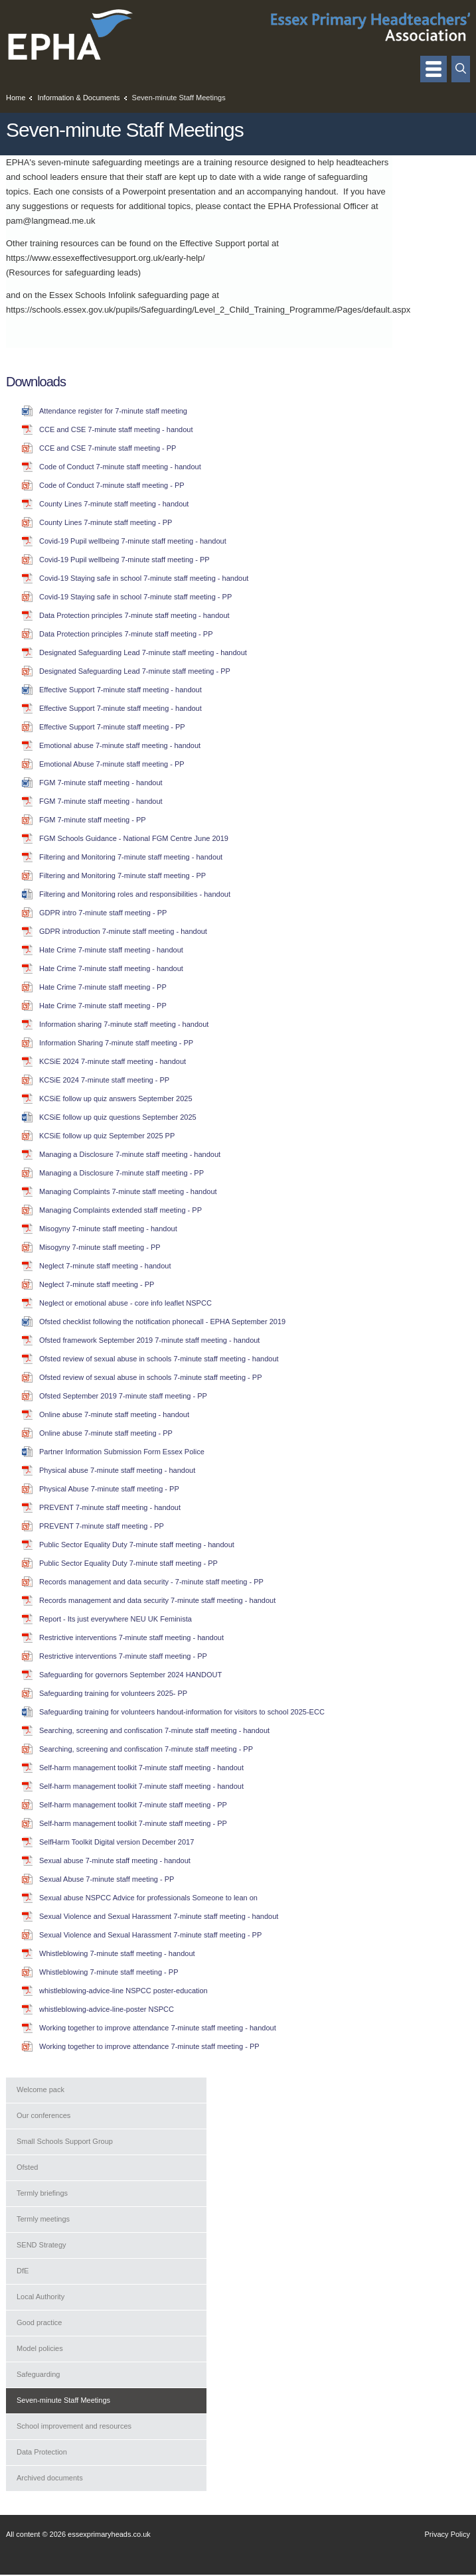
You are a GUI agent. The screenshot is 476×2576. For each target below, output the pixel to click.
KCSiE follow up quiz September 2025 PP (107, 1136)
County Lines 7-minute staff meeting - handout (114, 504)
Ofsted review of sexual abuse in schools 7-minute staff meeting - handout (159, 1359)
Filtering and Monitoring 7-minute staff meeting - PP (122, 875)
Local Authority (40, 2297)
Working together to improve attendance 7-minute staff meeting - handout (157, 2028)
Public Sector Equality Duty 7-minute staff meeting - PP (128, 1563)
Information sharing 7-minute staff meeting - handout (123, 1024)
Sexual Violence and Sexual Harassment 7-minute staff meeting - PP (150, 1935)
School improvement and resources (74, 2426)
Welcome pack (40, 2089)
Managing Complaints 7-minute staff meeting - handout (128, 1191)
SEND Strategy (41, 2245)
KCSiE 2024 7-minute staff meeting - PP (104, 1080)
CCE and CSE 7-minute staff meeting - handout (116, 429)
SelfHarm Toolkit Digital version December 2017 (116, 1842)
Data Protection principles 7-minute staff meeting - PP (125, 634)
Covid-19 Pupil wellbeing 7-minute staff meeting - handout (132, 541)
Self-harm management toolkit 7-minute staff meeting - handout (141, 1768)
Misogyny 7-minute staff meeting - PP (100, 1247)
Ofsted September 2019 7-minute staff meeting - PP (123, 1396)
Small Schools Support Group (65, 2141)
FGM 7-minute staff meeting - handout (101, 783)
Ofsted (27, 2167)
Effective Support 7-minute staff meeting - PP (112, 727)
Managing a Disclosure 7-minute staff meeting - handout (129, 1154)
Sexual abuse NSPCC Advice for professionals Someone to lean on (148, 1898)
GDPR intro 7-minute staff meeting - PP (103, 913)
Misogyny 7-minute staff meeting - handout (108, 1229)
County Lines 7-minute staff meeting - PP (105, 522)
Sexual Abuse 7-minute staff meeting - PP (106, 1879)
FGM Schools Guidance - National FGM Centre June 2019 (133, 838)
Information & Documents (78, 98)
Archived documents (50, 2478)
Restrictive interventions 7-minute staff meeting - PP (123, 1656)
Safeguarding (38, 2374)
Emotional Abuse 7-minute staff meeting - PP (112, 764)
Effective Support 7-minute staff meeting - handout (120, 690)
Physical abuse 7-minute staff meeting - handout (117, 1470)
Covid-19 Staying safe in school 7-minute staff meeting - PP (135, 597)
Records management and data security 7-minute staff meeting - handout (157, 1600)
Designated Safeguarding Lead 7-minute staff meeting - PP (134, 671)
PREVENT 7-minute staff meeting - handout (110, 1507)
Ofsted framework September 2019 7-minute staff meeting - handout (149, 1340)
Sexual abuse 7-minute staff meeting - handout (115, 1860)
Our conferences (43, 2115)
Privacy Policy (447, 2534)
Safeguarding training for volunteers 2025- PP (113, 1693)
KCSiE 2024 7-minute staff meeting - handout (112, 1061)
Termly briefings (42, 2193)
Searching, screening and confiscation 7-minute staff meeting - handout (154, 1730)
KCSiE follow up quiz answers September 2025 (116, 1098)
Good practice (39, 2322)
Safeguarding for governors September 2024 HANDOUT (130, 1675)
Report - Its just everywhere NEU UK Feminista (115, 1619)
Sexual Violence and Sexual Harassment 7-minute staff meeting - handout (158, 1916)
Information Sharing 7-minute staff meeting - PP (116, 1043)
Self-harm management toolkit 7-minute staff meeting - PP (133, 1805)
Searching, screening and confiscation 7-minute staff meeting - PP (146, 1749)
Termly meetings (43, 2219)
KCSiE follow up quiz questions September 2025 (118, 1117)
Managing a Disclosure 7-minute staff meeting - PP (121, 1173)
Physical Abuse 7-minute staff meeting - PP (109, 1489)
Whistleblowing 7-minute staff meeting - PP (109, 1972)
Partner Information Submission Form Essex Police (121, 1452)
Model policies (40, 2348)
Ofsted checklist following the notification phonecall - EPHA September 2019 (162, 1322)
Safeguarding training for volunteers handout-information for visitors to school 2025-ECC (182, 1712)
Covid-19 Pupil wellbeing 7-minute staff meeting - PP (124, 560)
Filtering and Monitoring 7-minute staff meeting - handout (130, 857)
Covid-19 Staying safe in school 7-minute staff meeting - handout (143, 578)
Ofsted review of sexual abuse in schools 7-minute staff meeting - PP (150, 1377)
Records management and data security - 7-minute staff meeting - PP (151, 1582)
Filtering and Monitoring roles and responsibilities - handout (134, 894)
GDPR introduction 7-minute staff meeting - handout (123, 931)
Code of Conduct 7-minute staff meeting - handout (120, 467)
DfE (23, 2271)
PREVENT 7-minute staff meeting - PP (101, 1526)
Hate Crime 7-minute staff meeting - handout (111, 950)
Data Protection (42, 2452)
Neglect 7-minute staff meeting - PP (96, 1284)
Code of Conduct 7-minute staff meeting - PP (112, 485)
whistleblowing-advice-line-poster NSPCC (106, 2009)
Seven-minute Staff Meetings (63, 2400)
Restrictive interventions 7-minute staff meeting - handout (131, 1637)
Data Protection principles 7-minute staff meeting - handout (134, 615)
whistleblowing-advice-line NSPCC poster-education (123, 1991)
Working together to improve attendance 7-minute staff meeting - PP (149, 2046)
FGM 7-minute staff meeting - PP (92, 820)
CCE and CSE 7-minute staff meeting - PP (107, 448)
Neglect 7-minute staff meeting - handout (105, 1266)
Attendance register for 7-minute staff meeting (113, 411)
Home (15, 98)
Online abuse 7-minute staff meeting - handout (114, 1414)
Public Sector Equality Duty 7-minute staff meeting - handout (136, 1545)
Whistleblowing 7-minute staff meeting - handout (117, 1953)
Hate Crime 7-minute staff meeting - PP (103, 987)
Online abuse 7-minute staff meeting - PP (106, 1433)
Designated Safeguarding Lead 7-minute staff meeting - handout (143, 652)
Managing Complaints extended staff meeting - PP (120, 1210)
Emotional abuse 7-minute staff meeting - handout (119, 745)
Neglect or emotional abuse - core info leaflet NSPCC (125, 1303)
